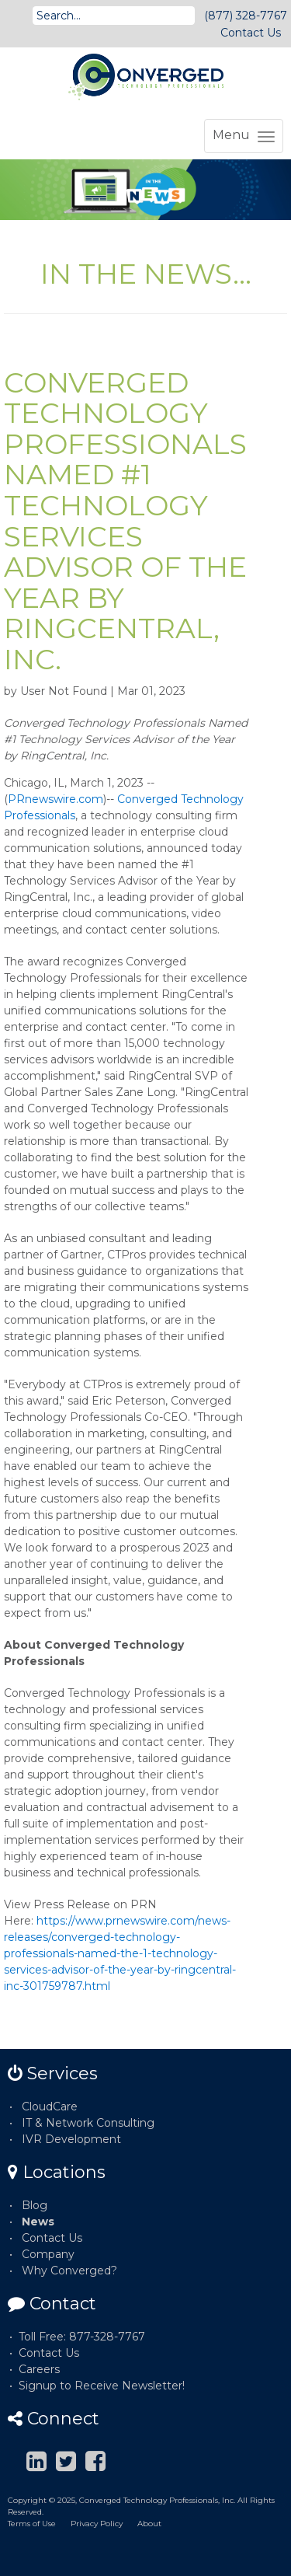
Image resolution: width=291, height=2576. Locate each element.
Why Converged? (69, 2271)
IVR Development (71, 2139)
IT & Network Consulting (88, 2123)
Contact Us (250, 33)
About (149, 2523)
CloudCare (50, 2107)
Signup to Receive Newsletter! (102, 2386)
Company (48, 2254)
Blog (34, 2205)
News (38, 2222)
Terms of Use (32, 2523)
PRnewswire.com (55, 799)
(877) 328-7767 (245, 16)
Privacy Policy (97, 2523)
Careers (39, 2369)
